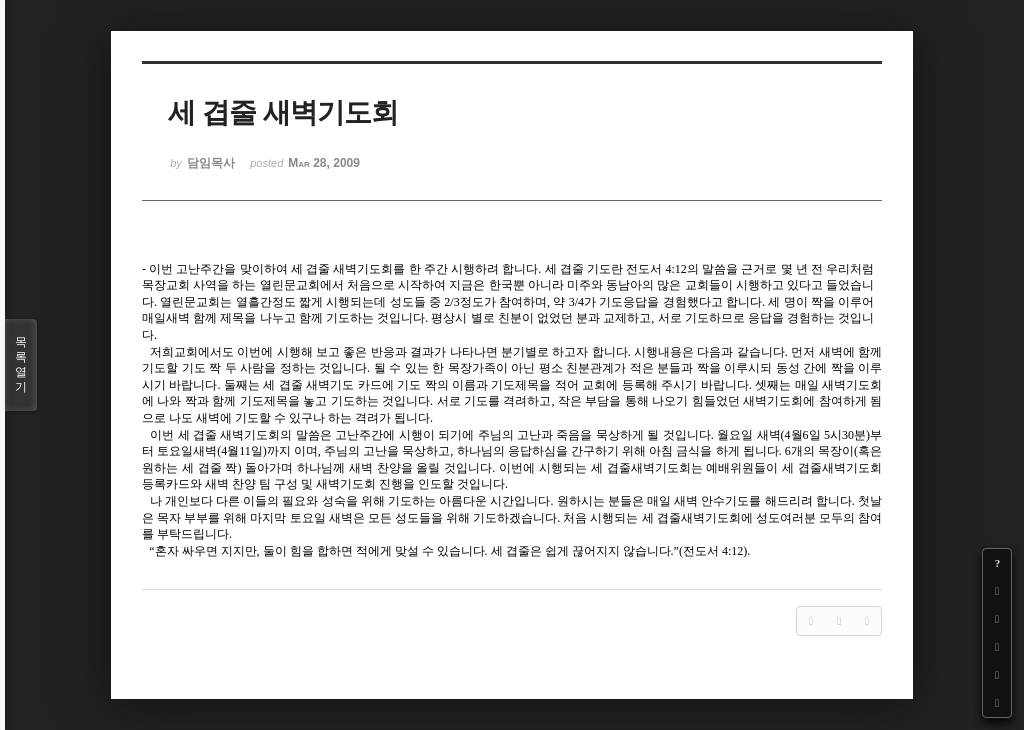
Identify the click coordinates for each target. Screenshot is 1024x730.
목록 (21, 365)
